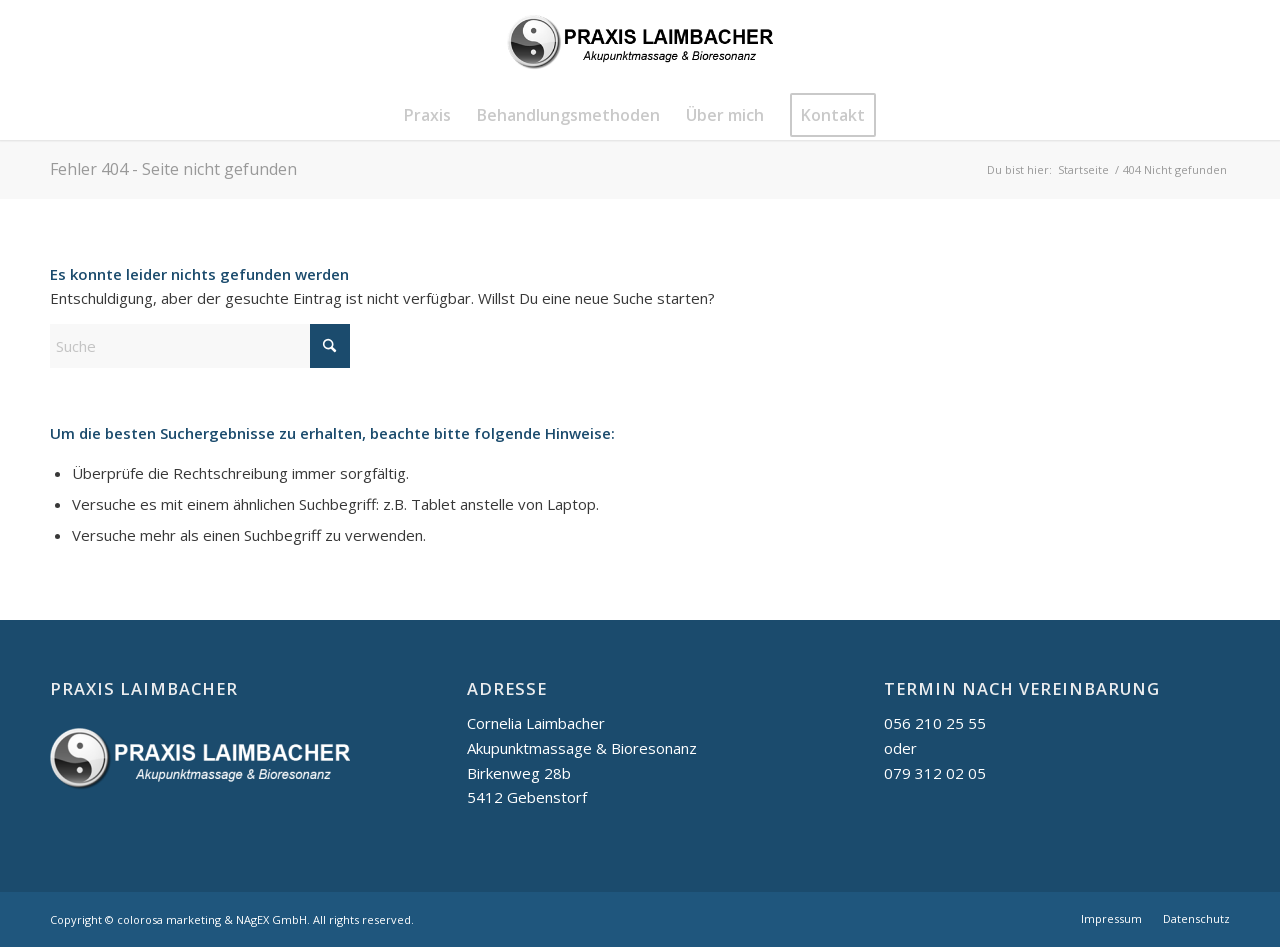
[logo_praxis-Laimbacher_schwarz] (640, 45)
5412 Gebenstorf (527, 797)
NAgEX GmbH (271, 919)
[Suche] (200, 346)
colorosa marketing (169, 919)
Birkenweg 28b (519, 773)
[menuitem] (427, 115)
